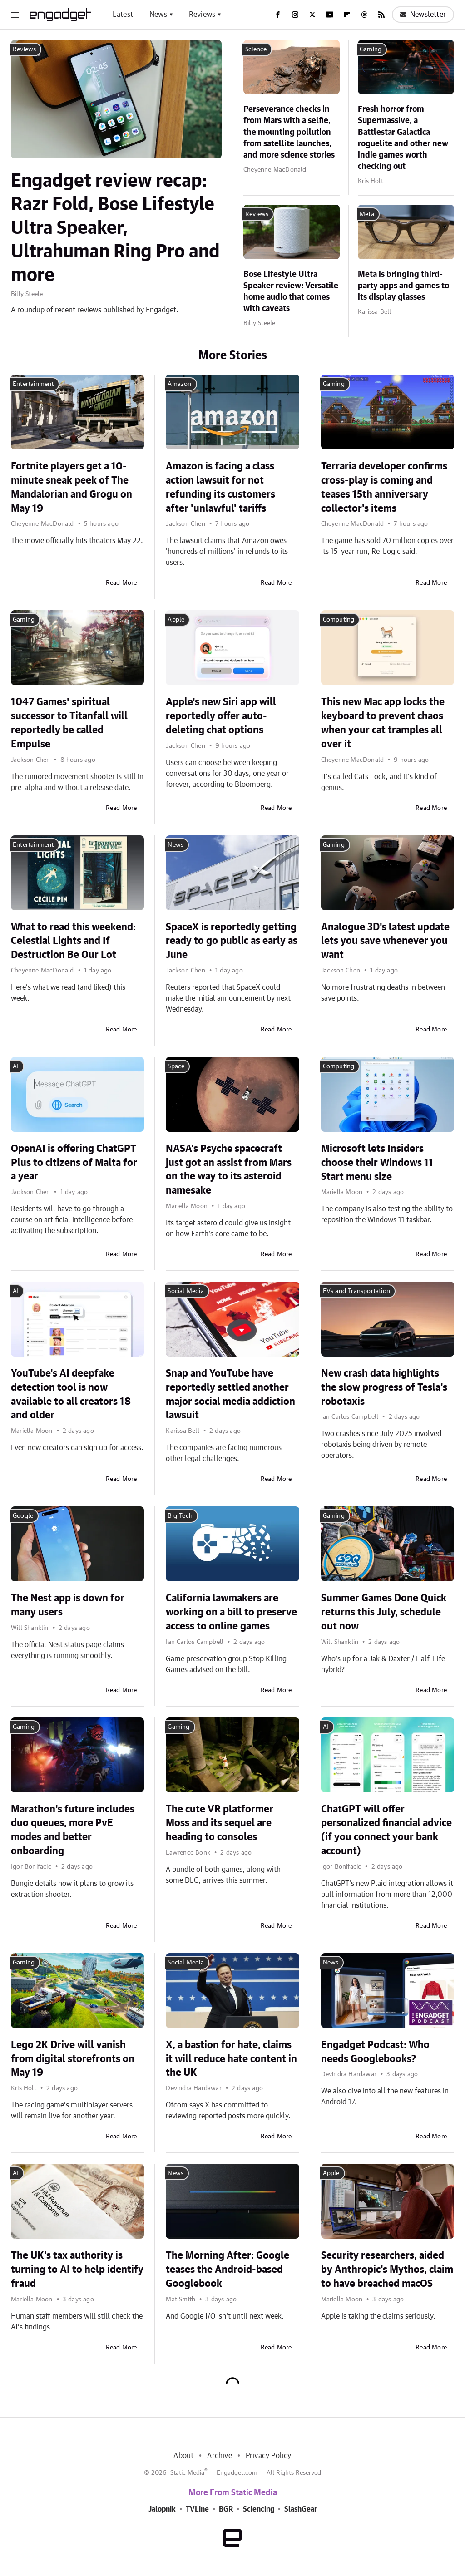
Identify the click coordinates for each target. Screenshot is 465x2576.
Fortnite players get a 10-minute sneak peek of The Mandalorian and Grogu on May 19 (71, 487)
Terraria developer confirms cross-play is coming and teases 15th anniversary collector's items (384, 487)
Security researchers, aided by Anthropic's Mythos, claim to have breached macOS (387, 2269)
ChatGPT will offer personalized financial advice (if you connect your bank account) (386, 1830)
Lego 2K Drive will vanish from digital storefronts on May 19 (72, 2059)
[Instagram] (295, 14)
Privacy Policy (269, 2455)
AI (16, 1066)
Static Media (187, 2473)
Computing (339, 620)
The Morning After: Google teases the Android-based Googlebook (227, 2269)
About (183, 2455)
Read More (121, 583)
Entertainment (33, 384)
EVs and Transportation (356, 1291)
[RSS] (381, 14)
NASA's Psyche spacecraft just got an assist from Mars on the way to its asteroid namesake (229, 1169)
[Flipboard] (347, 14)
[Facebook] (278, 14)
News (158, 14)
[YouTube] (329, 14)
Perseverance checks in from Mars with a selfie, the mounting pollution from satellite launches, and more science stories (289, 132)
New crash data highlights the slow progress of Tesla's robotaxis (384, 1387)
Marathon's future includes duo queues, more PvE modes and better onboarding (72, 1830)
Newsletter (423, 14)
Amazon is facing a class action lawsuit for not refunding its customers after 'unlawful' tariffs (220, 487)
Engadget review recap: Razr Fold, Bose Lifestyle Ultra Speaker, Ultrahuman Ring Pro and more (115, 228)
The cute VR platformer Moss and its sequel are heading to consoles (219, 1823)
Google (23, 1516)
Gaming (370, 49)
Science (256, 49)
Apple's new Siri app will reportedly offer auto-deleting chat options (221, 716)
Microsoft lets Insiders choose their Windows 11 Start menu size (377, 1163)
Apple (176, 620)
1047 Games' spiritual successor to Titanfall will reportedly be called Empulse (69, 723)
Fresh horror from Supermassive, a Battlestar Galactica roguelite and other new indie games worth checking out (403, 138)
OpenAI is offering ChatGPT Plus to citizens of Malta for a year (74, 1163)
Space (176, 1066)
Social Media (185, 1291)
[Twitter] (312, 14)
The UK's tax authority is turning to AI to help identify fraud (77, 2269)
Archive (219, 2455)
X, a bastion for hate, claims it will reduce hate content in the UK (231, 2059)
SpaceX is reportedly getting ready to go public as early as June (231, 941)
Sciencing (258, 2509)
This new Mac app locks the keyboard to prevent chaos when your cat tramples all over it (383, 723)
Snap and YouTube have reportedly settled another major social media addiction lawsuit (230, 1394)
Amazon (179, 384)
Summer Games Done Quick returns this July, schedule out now (383, 1612)
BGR (226, 2509)
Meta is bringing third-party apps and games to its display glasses (403, 286)
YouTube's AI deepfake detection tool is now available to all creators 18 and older (71, 1394)
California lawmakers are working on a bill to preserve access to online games (231, 1612)
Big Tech (180, 1516)
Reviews (202, 14)
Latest (123, 14)
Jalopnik (162, 2509)
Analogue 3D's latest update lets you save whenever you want (385, 941)
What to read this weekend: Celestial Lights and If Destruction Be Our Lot (73, 941)
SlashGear (300, 2509)
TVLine (197, 2509)
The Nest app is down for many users (67, 1605)
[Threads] (364, 14)
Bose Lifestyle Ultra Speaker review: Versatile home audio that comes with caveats (290, 292)
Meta (367, 214)
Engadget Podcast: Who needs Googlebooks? (375, 2052)
